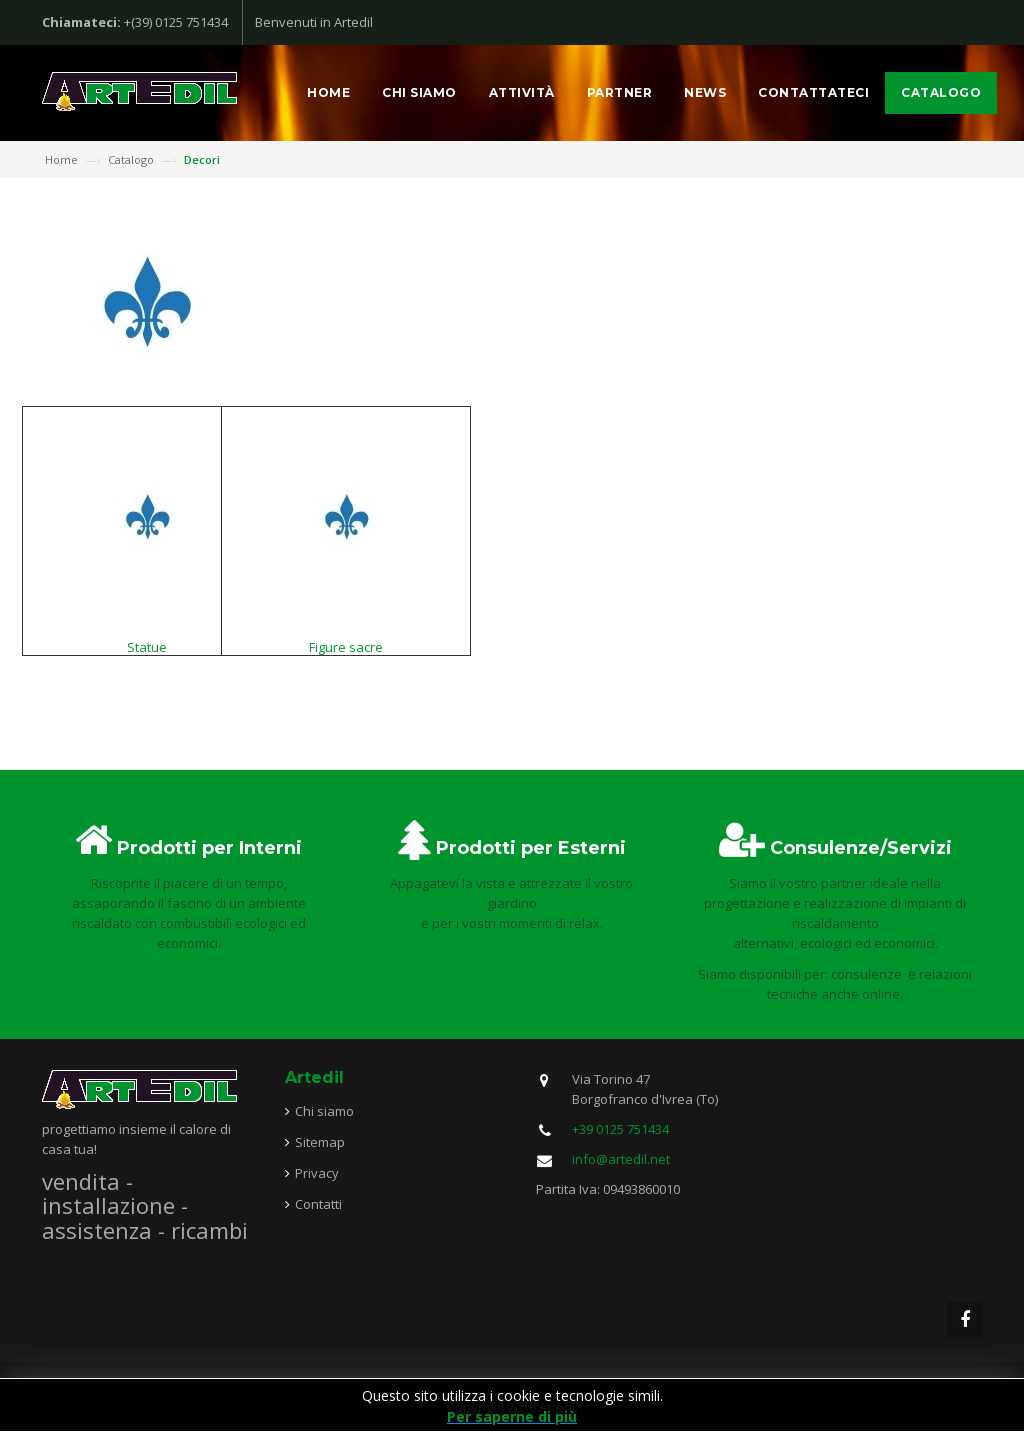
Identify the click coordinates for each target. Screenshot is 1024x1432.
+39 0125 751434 (620, 1129)
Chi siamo (419, 92)
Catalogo (941, 92)
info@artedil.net (621, 1159)
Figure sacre (346, 647)
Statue (147, 647)
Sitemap (320, 1142)
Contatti (318, 1204)
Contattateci (813, 92)
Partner (620, 92)
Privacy (317, 1173)
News (705, 92)
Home (328, 92)
